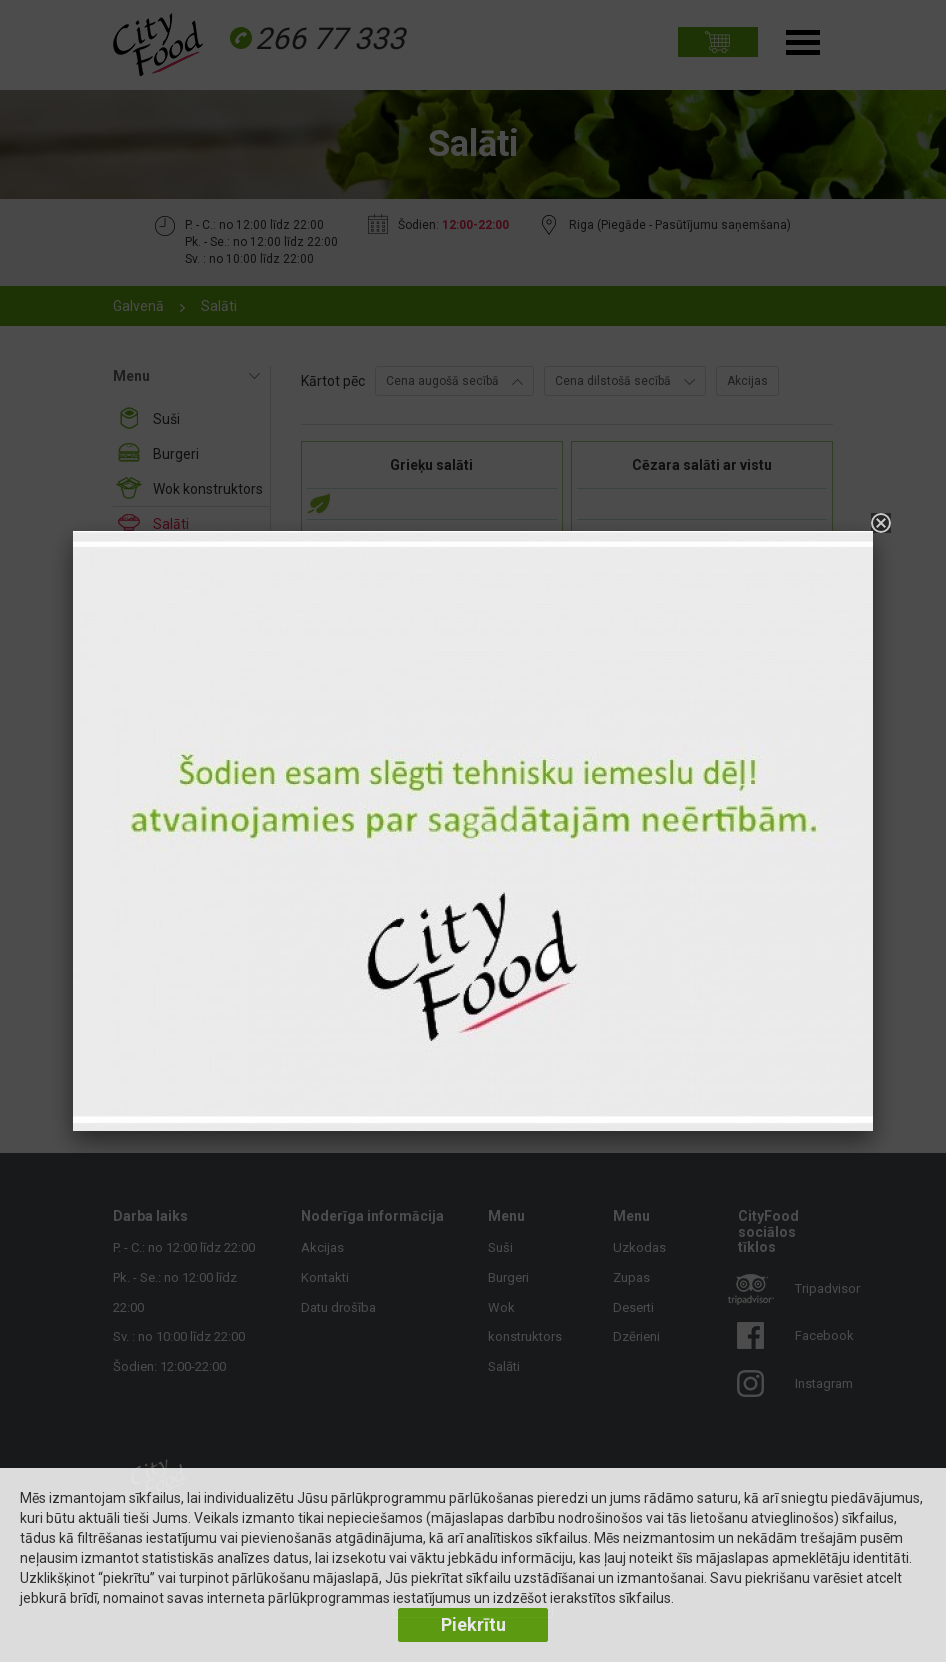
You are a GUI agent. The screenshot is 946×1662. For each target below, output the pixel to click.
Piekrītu (473, 1624)
